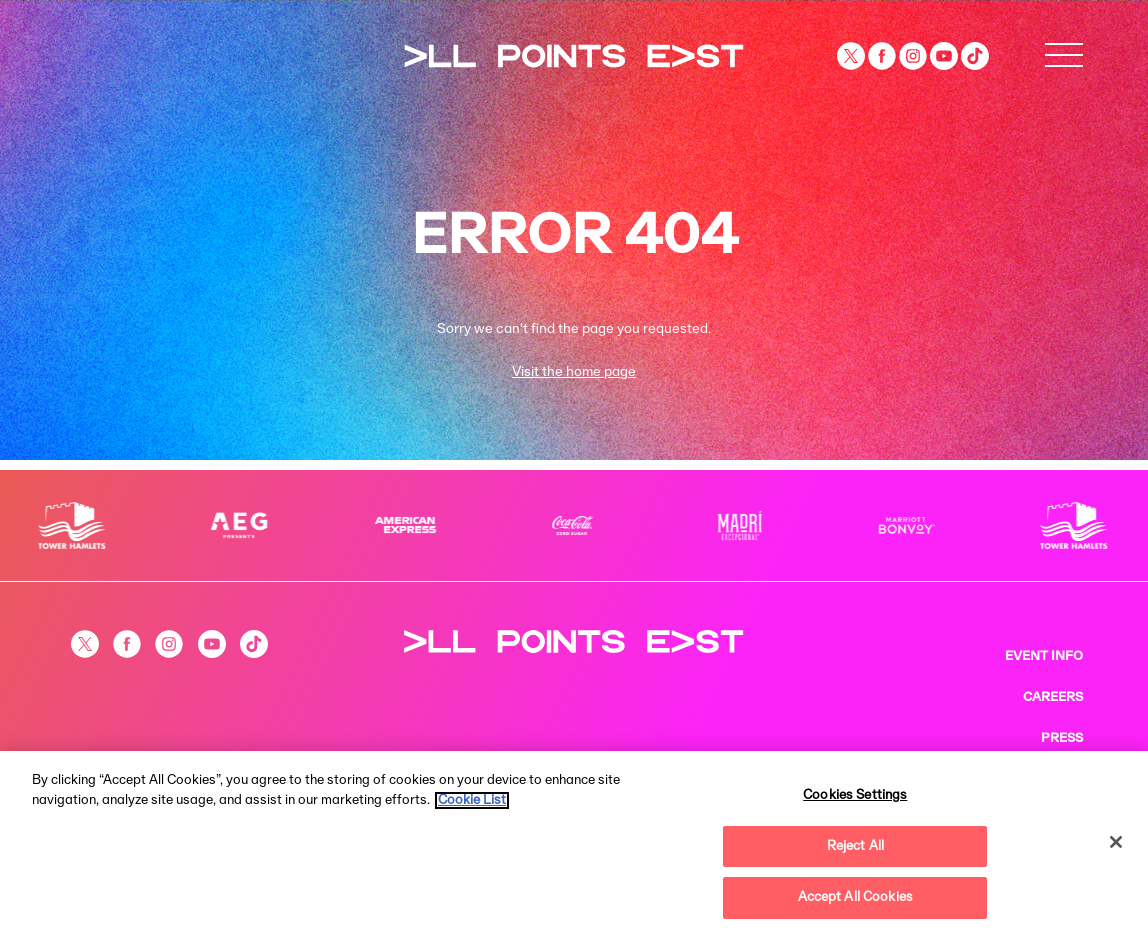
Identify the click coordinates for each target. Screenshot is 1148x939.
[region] (574, 845)
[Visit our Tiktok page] (975, 55)
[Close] (1116, 842)
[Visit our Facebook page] (883, 55)
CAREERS (1053, 697)
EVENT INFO (1044, 656)
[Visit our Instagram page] (914, 55)
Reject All (855, 846)
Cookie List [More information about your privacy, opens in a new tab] (472, 800)
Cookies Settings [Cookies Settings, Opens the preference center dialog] (855, 795)
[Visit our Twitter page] (852, 55)
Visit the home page (574, 372)
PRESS (1062, 738)
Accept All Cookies (855, 897)
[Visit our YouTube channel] (945, 55)
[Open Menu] (1064, 56)
